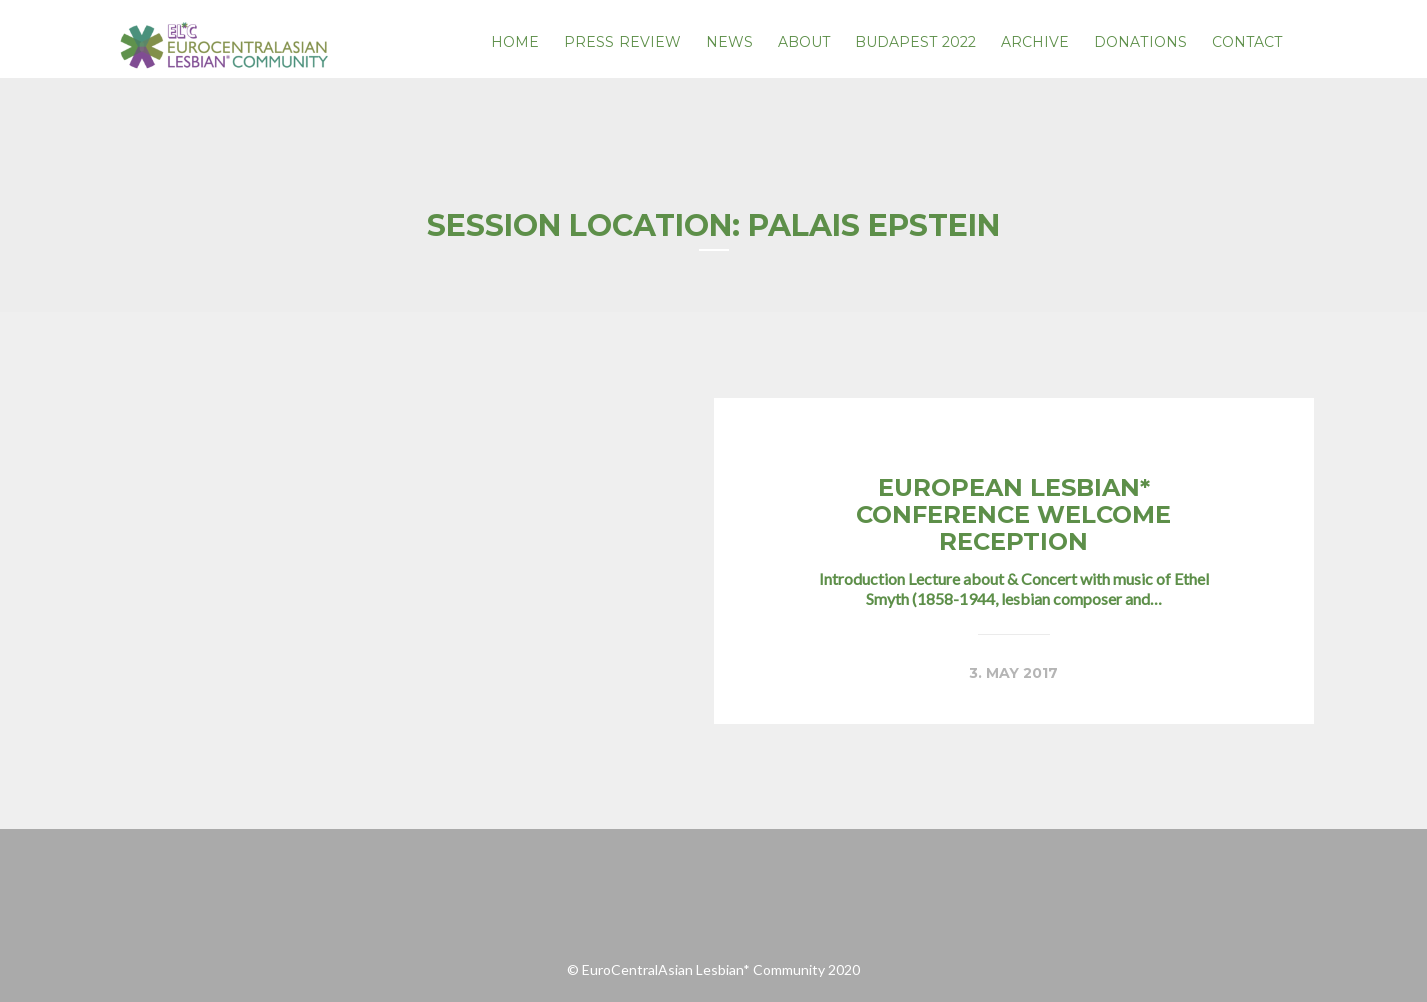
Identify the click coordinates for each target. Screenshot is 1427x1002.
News (729, 42)
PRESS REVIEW (622, 42)
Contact (1247, 42)
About (804, 42)
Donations (1140, 42)
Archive (1035, 42)
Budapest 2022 (915, 42)
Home (515, 42)
